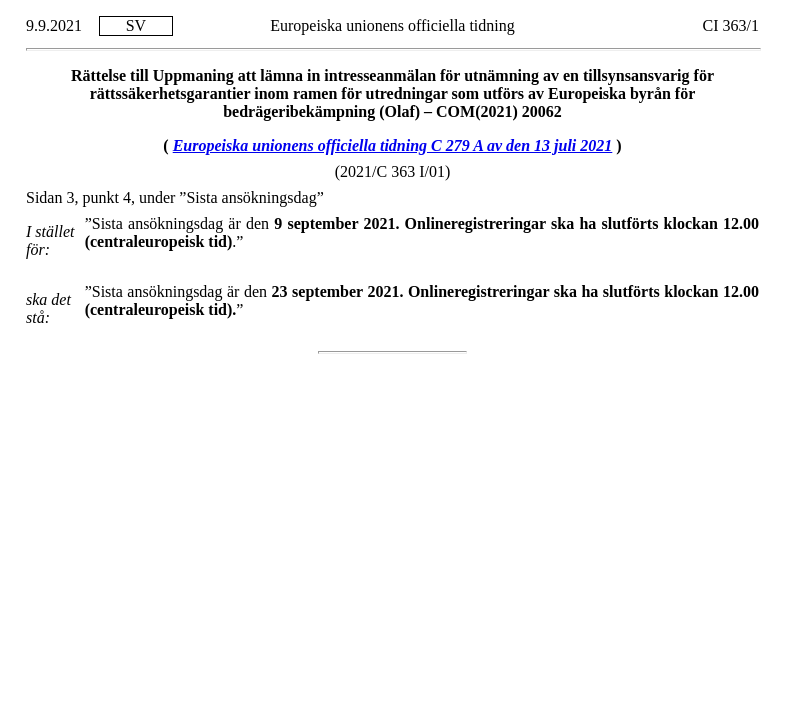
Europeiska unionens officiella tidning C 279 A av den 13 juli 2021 (393, 145)
